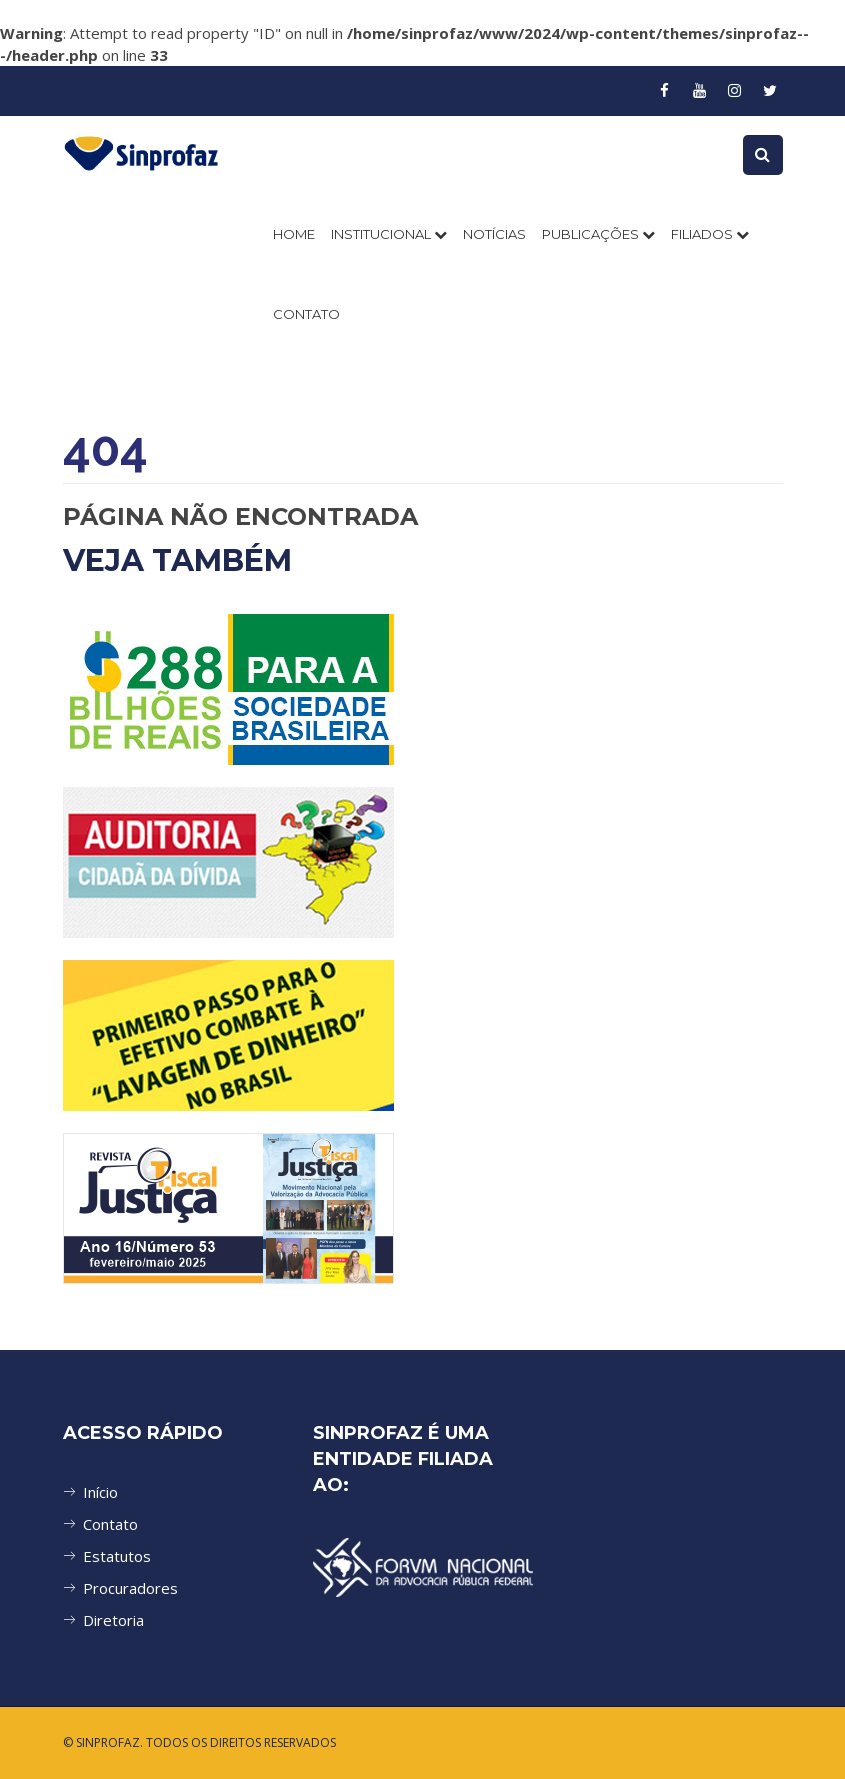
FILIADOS (710, 234)
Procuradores (130, 1588)
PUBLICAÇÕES (598, 234)
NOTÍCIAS (494, 234)
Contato (110, 1524)
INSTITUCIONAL (389, 234)
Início (100, 1492)
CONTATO (306, 314)
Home (294, 234)
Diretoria (113, 1620)
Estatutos (117, 1556)
